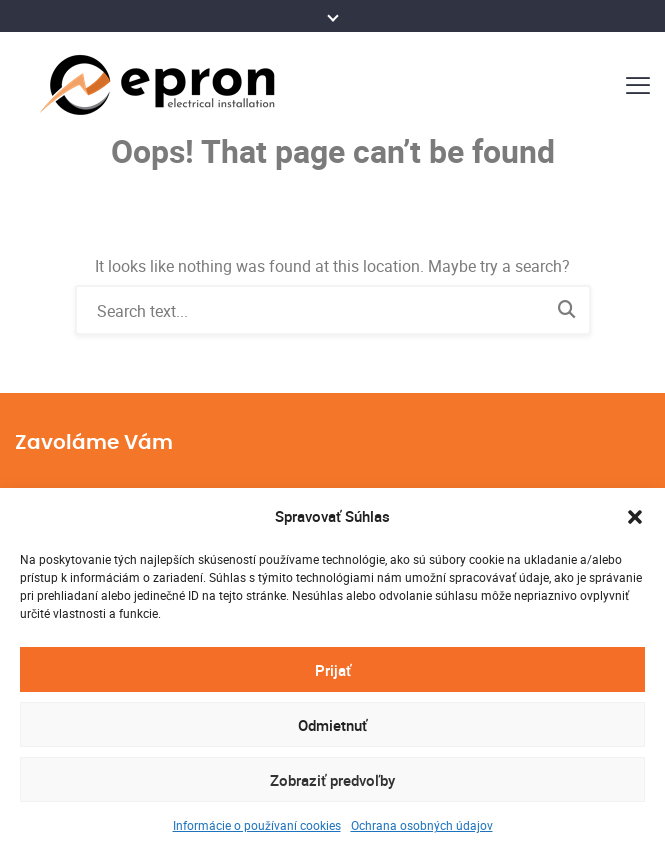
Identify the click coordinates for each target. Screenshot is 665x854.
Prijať (333, 670)
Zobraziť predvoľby (332, 780)
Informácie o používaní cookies (257, 825)
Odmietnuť (332, 725)
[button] (635, 517)
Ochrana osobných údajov (422, 825)
